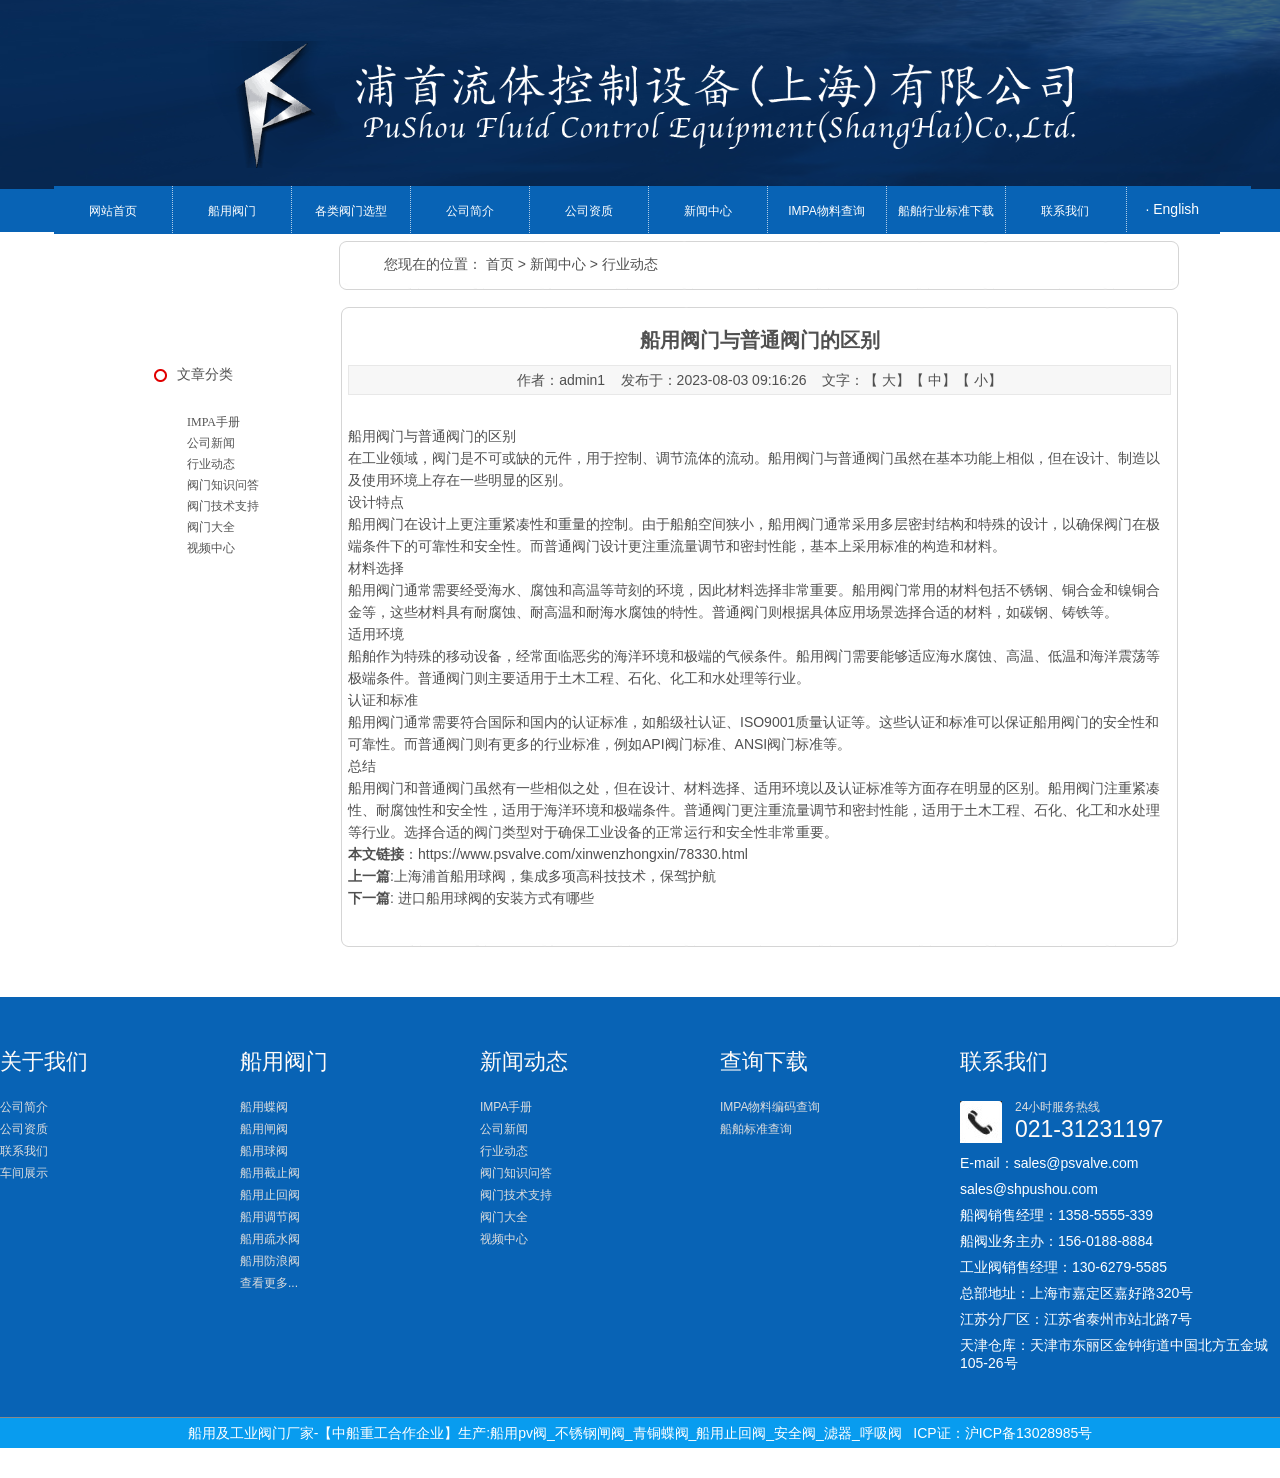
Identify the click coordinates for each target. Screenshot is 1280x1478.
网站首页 (113, 211)
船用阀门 (232, 211)
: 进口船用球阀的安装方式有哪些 (471, 898)
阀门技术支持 (223, 506)
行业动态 (630, 264)
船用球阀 (264, 1151)
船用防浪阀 (270, 1261)
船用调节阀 (270, 1217)
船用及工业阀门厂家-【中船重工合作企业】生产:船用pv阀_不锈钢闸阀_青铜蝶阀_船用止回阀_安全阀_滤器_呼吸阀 (545, 1433)
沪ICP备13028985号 (1029, 1433)
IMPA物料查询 (826, 211)
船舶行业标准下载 (946, 211)
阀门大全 (211, 527)
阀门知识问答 (223, 485)
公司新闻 (211, 443)
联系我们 (1065, 211)
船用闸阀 (264, 1129)
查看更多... (269, 1283)
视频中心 (211, 548)
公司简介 (470, 211)
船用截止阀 (270, 1173)
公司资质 (589, 211)
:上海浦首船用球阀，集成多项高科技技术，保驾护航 (532, 876)
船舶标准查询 (756, 1129)
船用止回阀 (270, 1195)
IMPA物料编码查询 (770, 1107)
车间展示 (24, 1173)
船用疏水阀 (270, 1239)
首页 (500, 264)
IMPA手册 (213, 422)
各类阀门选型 (351, 211)
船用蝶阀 (264, 1107)
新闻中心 (708, 211)
